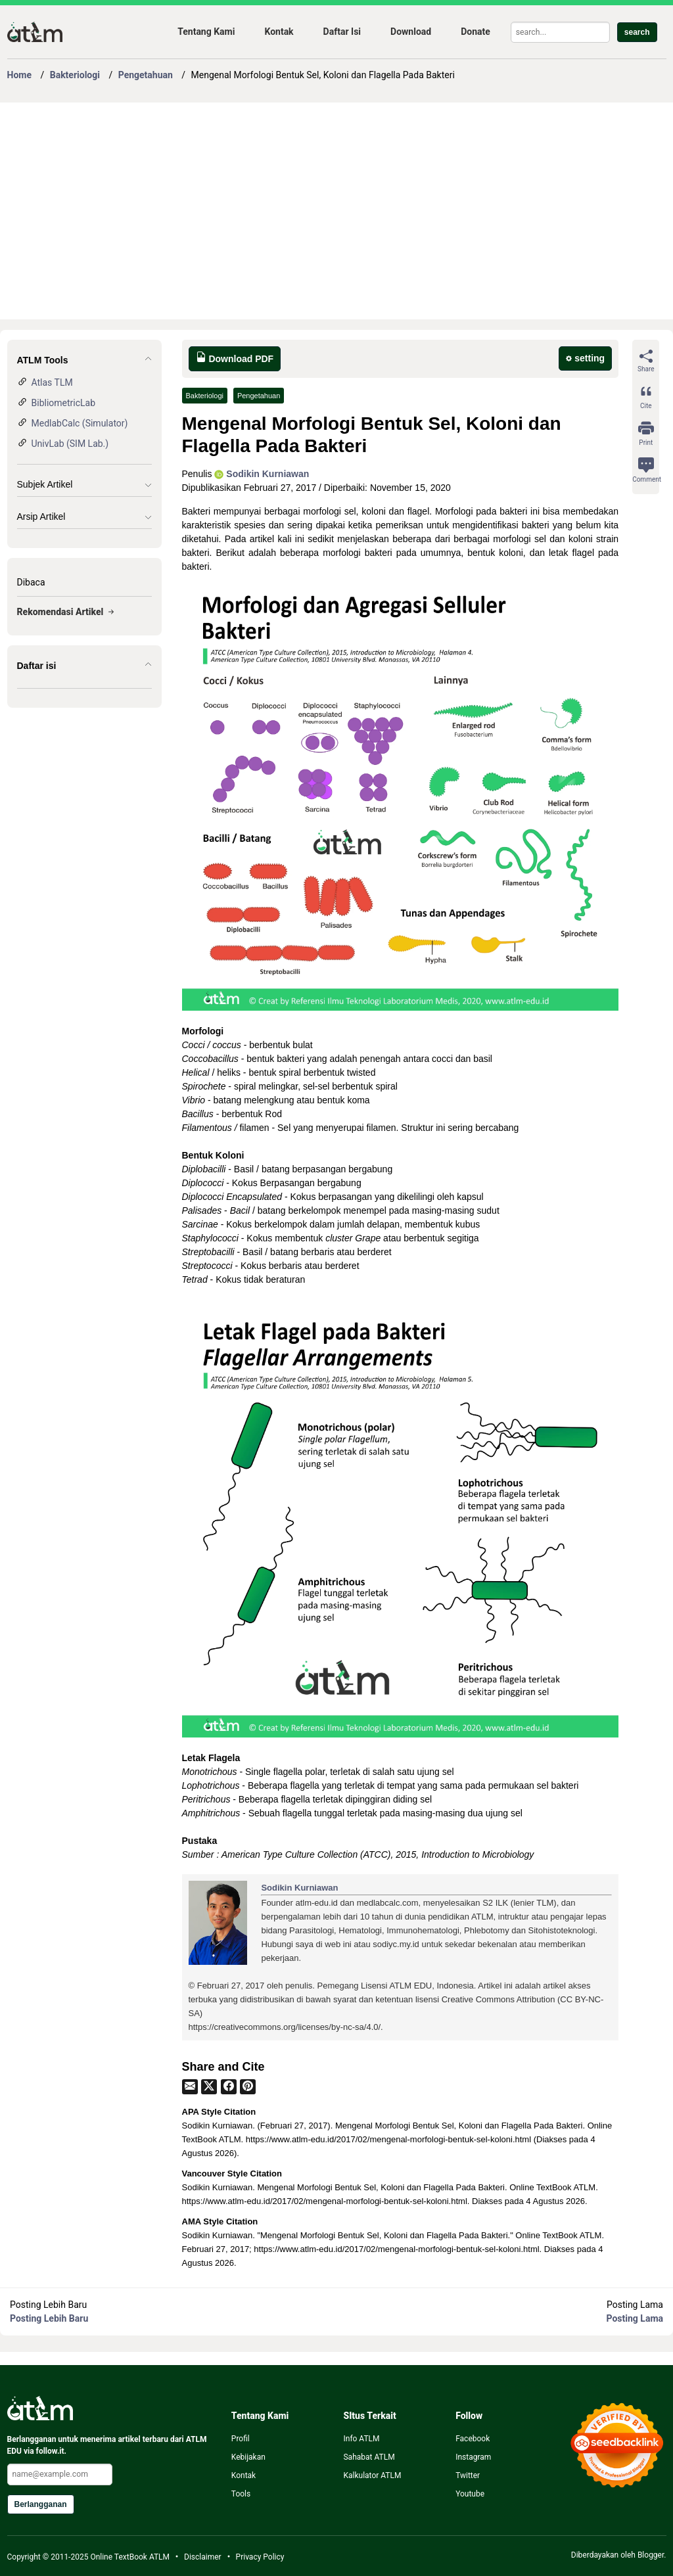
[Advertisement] (336, 211)
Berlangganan (40, 2504)
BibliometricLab (64, 403)
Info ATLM (361, 2438)
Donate (475, 31)
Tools (240, 2493)
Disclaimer (202, 2557)
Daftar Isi (342, 31)
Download (410, 31)
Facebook (472, 2438)
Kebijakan (248, 2457)
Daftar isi (37, 665)
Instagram (473, 2457)
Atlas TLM (52, 382)
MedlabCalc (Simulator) (80, 423)
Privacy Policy (260, 2557)
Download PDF (235, 358)
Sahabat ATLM (368, 2457)
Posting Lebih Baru (49, 2318)
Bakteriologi (204, 396)
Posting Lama (635, 2318)
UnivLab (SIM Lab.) (70, 443)
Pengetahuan (258, 396)
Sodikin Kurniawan (261, 474)
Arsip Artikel (41, 516)
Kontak (278, 31)
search (637, 32)
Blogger (651, 2555)
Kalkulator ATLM (372, 2475)
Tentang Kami (206, 31)
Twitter (467, 2475)
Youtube (469, 2493)
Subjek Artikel (45, 484)
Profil (240, 2438)
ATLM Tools (42, 360)
